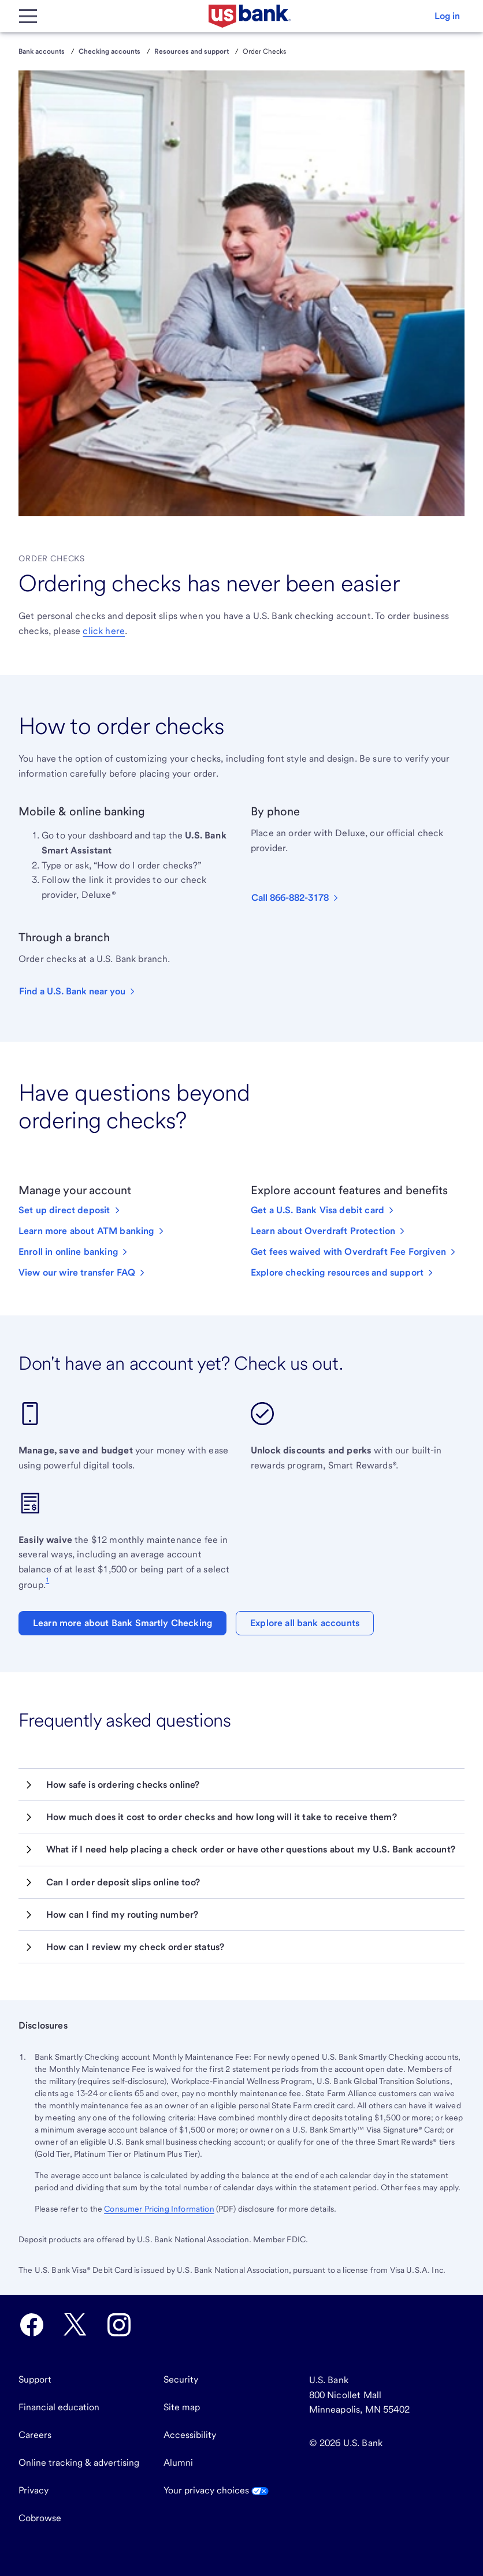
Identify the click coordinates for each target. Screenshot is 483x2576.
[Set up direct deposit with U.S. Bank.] (70, 1210)
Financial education (58, 2407)
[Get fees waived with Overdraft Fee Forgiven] (354, 1252)
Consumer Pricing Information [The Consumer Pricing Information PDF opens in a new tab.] (159, 2208)
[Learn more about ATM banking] (92, 1231)
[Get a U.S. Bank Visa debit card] (323, 1210)
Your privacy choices (216, 2490)
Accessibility (190, 2434)
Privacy (33, 2490)
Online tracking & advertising (78, 2462)
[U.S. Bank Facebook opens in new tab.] (31, 2324)
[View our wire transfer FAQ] (82, 1272)
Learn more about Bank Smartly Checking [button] (122, 1622)
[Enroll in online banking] (73, 1252)
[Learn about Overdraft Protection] (329, 1231)
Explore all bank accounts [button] (304, 1622)
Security (181, 2379)
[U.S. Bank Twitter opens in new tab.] (75, 2324)
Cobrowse (39, 2517)
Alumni (178, 2462)
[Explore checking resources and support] (343, 1272)
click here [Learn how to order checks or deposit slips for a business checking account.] (104, 630)
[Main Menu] (28, 16)
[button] (447, 16)
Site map (182, 2407)
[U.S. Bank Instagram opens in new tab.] (119, 2324)
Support (34, 2379)
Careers (34, 2434)
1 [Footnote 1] (47, 1579)
